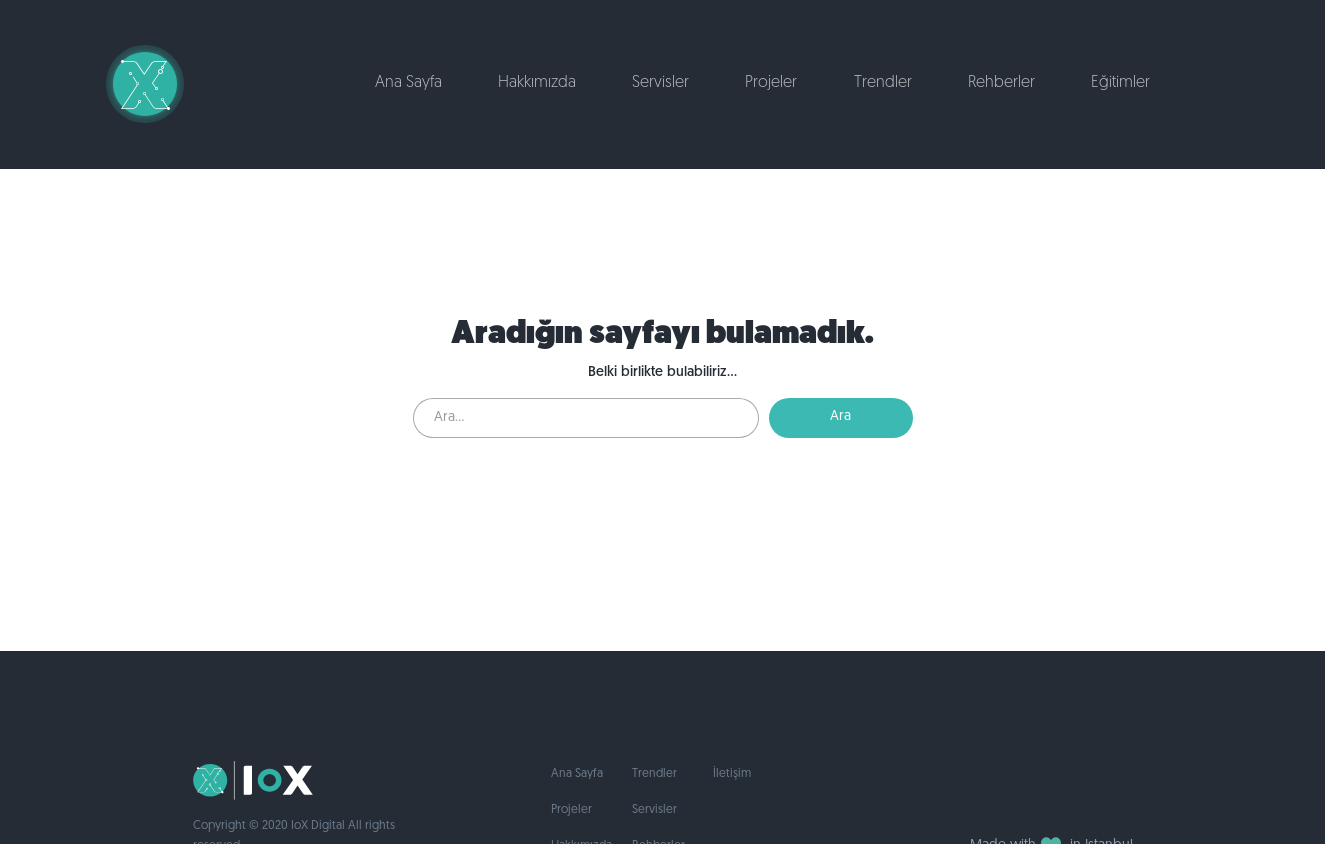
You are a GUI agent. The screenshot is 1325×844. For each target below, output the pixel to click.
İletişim (732, 774)
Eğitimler (1120, 83)
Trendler (883, 83)
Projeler (771, 83)
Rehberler (1001, 83)
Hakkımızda (537, 83)
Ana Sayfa (408, 83)
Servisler (660, 83)
